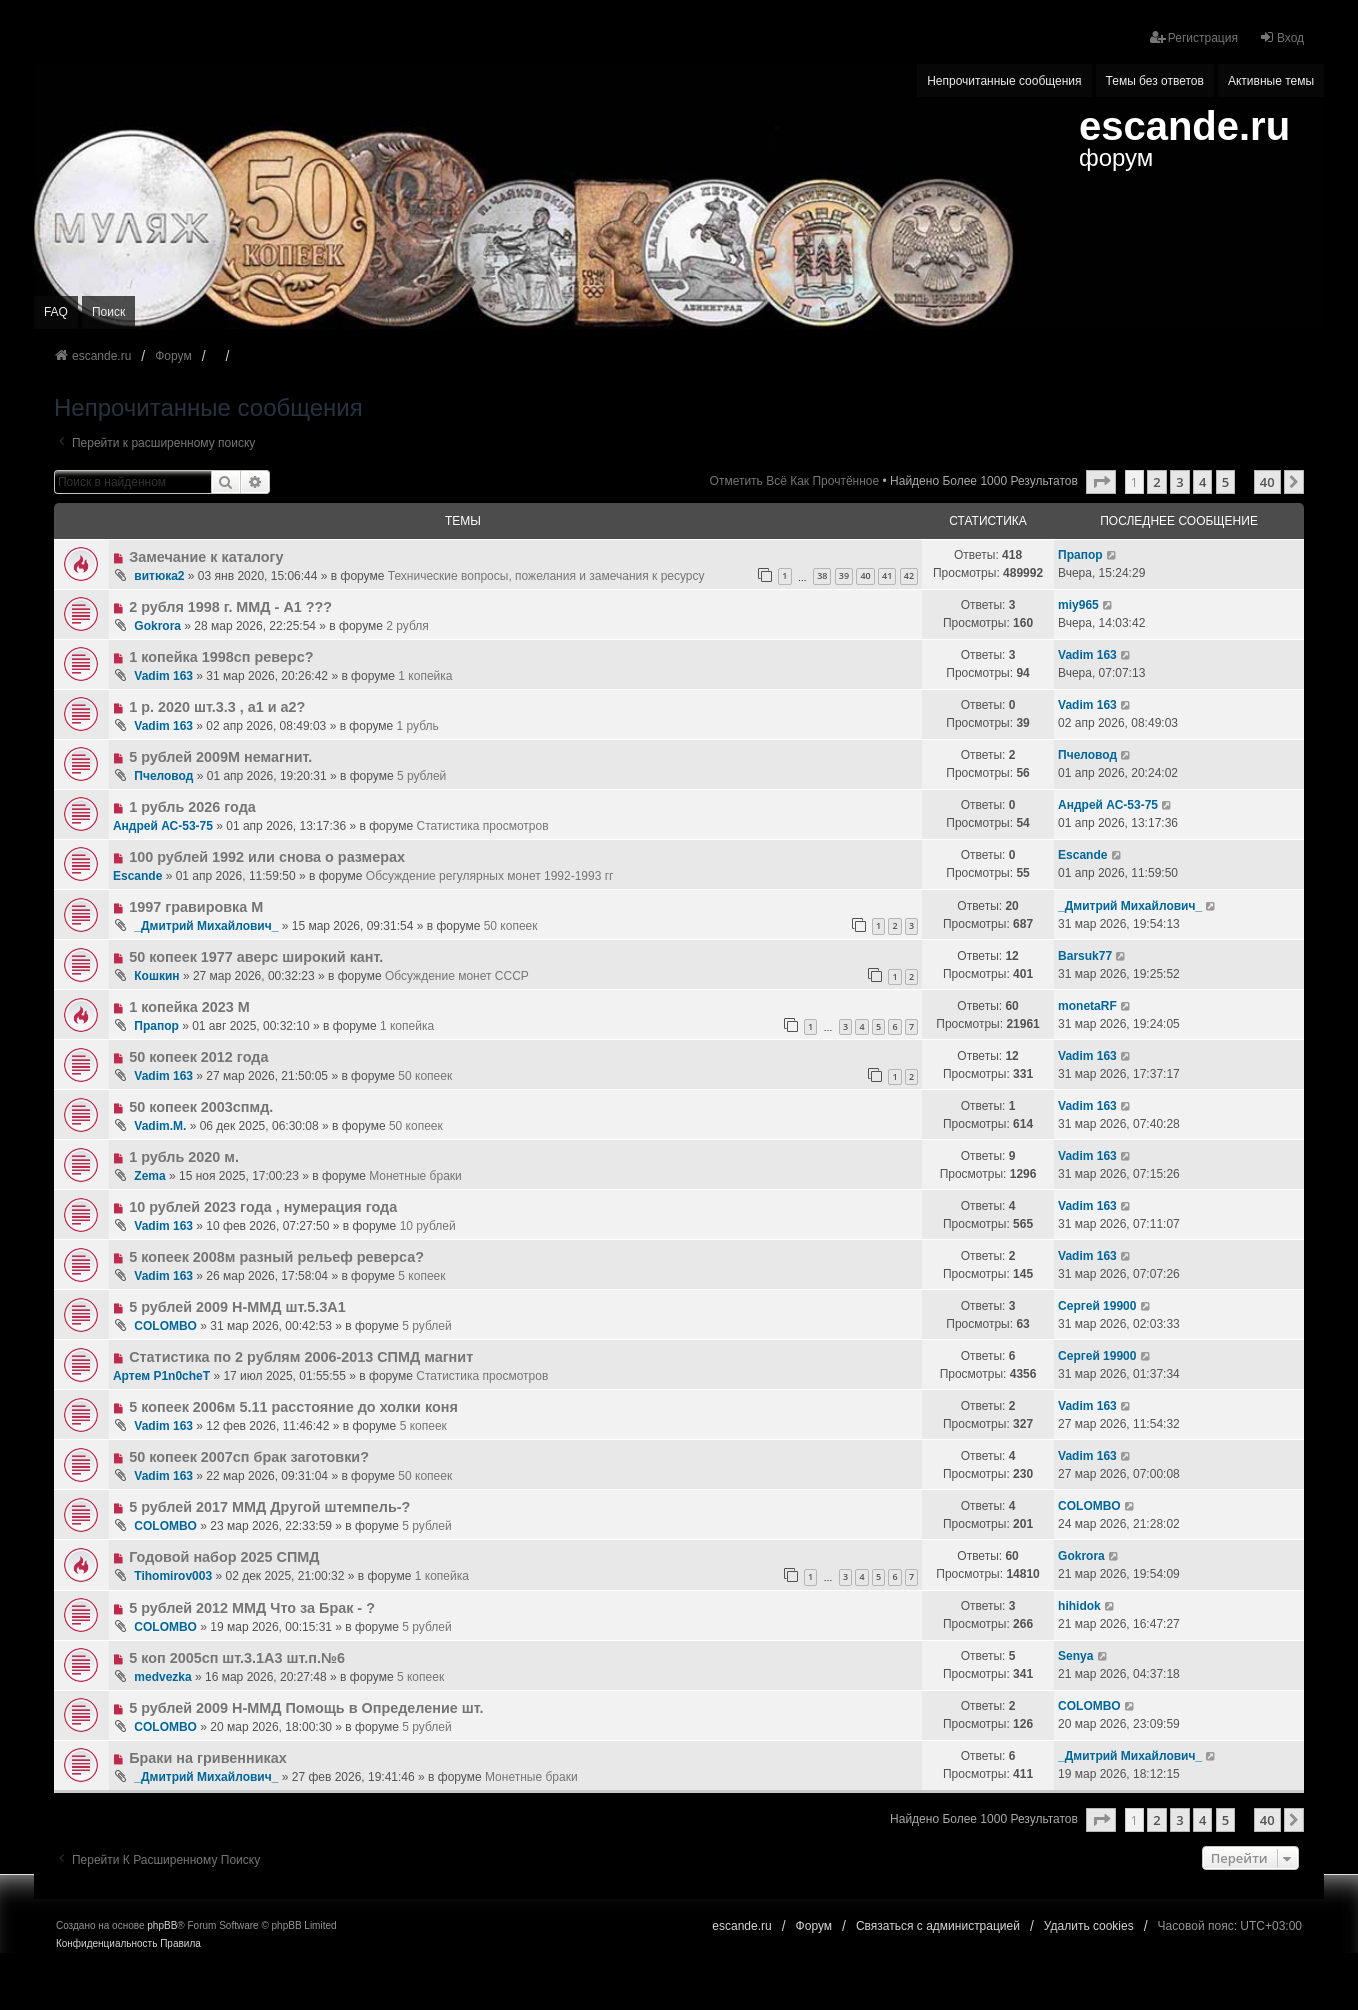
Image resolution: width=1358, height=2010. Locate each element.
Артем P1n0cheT (161, 1376)
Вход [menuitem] (1281, 37)
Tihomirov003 (173, 1576)
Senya (1075, 1656)
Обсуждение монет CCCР (457, 976)
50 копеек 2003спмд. (201, 1107)
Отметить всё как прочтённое (795, 481)
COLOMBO (165, 1326)
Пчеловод (163, 776)
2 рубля (407, 626)
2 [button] (1156, 482)
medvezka (162, 1677)
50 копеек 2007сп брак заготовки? (249, 1457)
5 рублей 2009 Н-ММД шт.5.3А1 (237, 1307)
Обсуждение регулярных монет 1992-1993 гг (490, 876)
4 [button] (1202, 482)
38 (822, 575)
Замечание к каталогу (206, 557)
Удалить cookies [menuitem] (1089, 1926)
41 (887, 575)
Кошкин (156, 976)
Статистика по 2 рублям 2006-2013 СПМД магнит (301, 1357)
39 (844, 575)
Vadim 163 (163, 676)
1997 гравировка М (196, 907)
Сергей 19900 (1097, 1306)
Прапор (1080, 555)
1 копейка (425, 676)
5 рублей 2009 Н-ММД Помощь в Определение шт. (306, 1708)
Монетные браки (415, 1176)
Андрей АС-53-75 (163, 826)
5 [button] (1225, 482)
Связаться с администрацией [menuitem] (938, 1926)
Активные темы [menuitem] (1271, 81)
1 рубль (418, 726)
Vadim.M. (160, 1126)
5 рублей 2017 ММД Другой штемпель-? (269, 1507)
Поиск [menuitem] (108, 312)
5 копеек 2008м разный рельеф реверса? (276, 1257)
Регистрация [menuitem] (1194, 37)
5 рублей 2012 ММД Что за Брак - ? (252, 1608)
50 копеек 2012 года (198, 1057)
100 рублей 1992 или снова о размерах (267, 857)
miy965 (1078, 605)
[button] (1101, 482)
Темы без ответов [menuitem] (1155, 81)
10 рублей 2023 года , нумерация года (263, 1207)
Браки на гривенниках (208, 1758)
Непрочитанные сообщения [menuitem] (1004, 81)
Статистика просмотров (482, 826)
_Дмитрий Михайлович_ (206, 926)
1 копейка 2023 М (189, 1007)
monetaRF (1087, 1006)
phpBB (162, 1925)
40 (865, 575)
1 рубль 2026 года (192, 807)
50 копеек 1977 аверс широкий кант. (256, 957)
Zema (149, 1176)
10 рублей (428, 1226)
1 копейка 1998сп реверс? (221, 657)
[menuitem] (106, 1944)
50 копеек (511, 926)
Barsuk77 (1085, 956)
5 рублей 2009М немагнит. (220, 757)
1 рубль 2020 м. (184, 1157)
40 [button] (1267, 482)
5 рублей (421, 776)
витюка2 (159, 576)
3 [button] (1179, 482)
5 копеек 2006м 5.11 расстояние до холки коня (293, 1407)
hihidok (1079, 1606)
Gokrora (157, 626)
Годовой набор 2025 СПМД (224, 1557)
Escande (137, 876)
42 (909, 575)
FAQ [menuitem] (56, 312)
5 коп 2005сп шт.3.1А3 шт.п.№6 (237, 1658)
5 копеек (421, 1276)
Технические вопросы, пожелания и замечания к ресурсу (546, 576)
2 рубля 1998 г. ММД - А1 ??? (230, 607)
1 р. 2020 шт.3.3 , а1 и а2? (217, 707)
